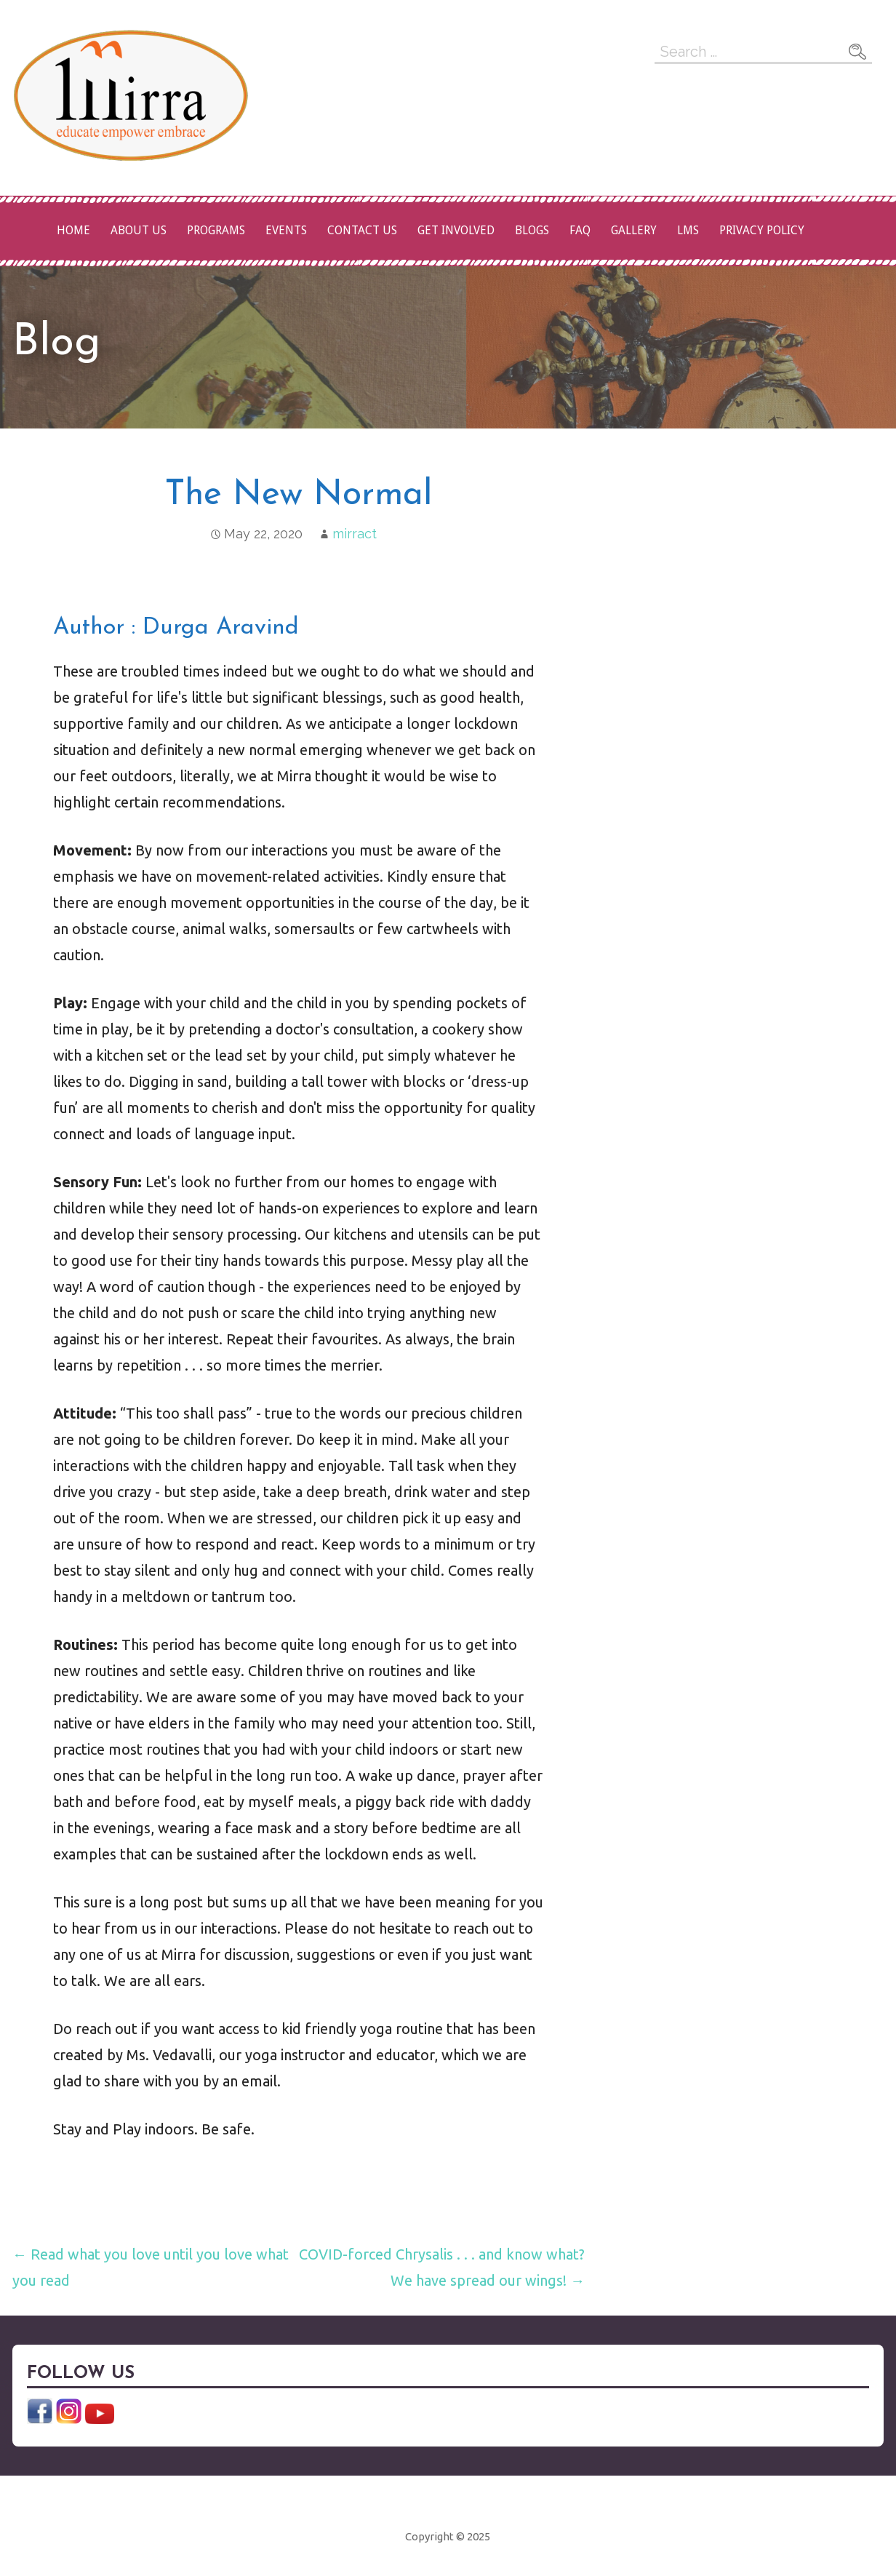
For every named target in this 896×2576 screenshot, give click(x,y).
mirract (354, 533)
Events (286, 230)
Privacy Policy (761, 230)
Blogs (532, 230)
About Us (139, 230)
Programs (216, 230)
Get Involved (456, 230)
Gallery (634, 230)
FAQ (580, 230)
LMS (688, 230)
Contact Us (362, 230)
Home (73, 230)
